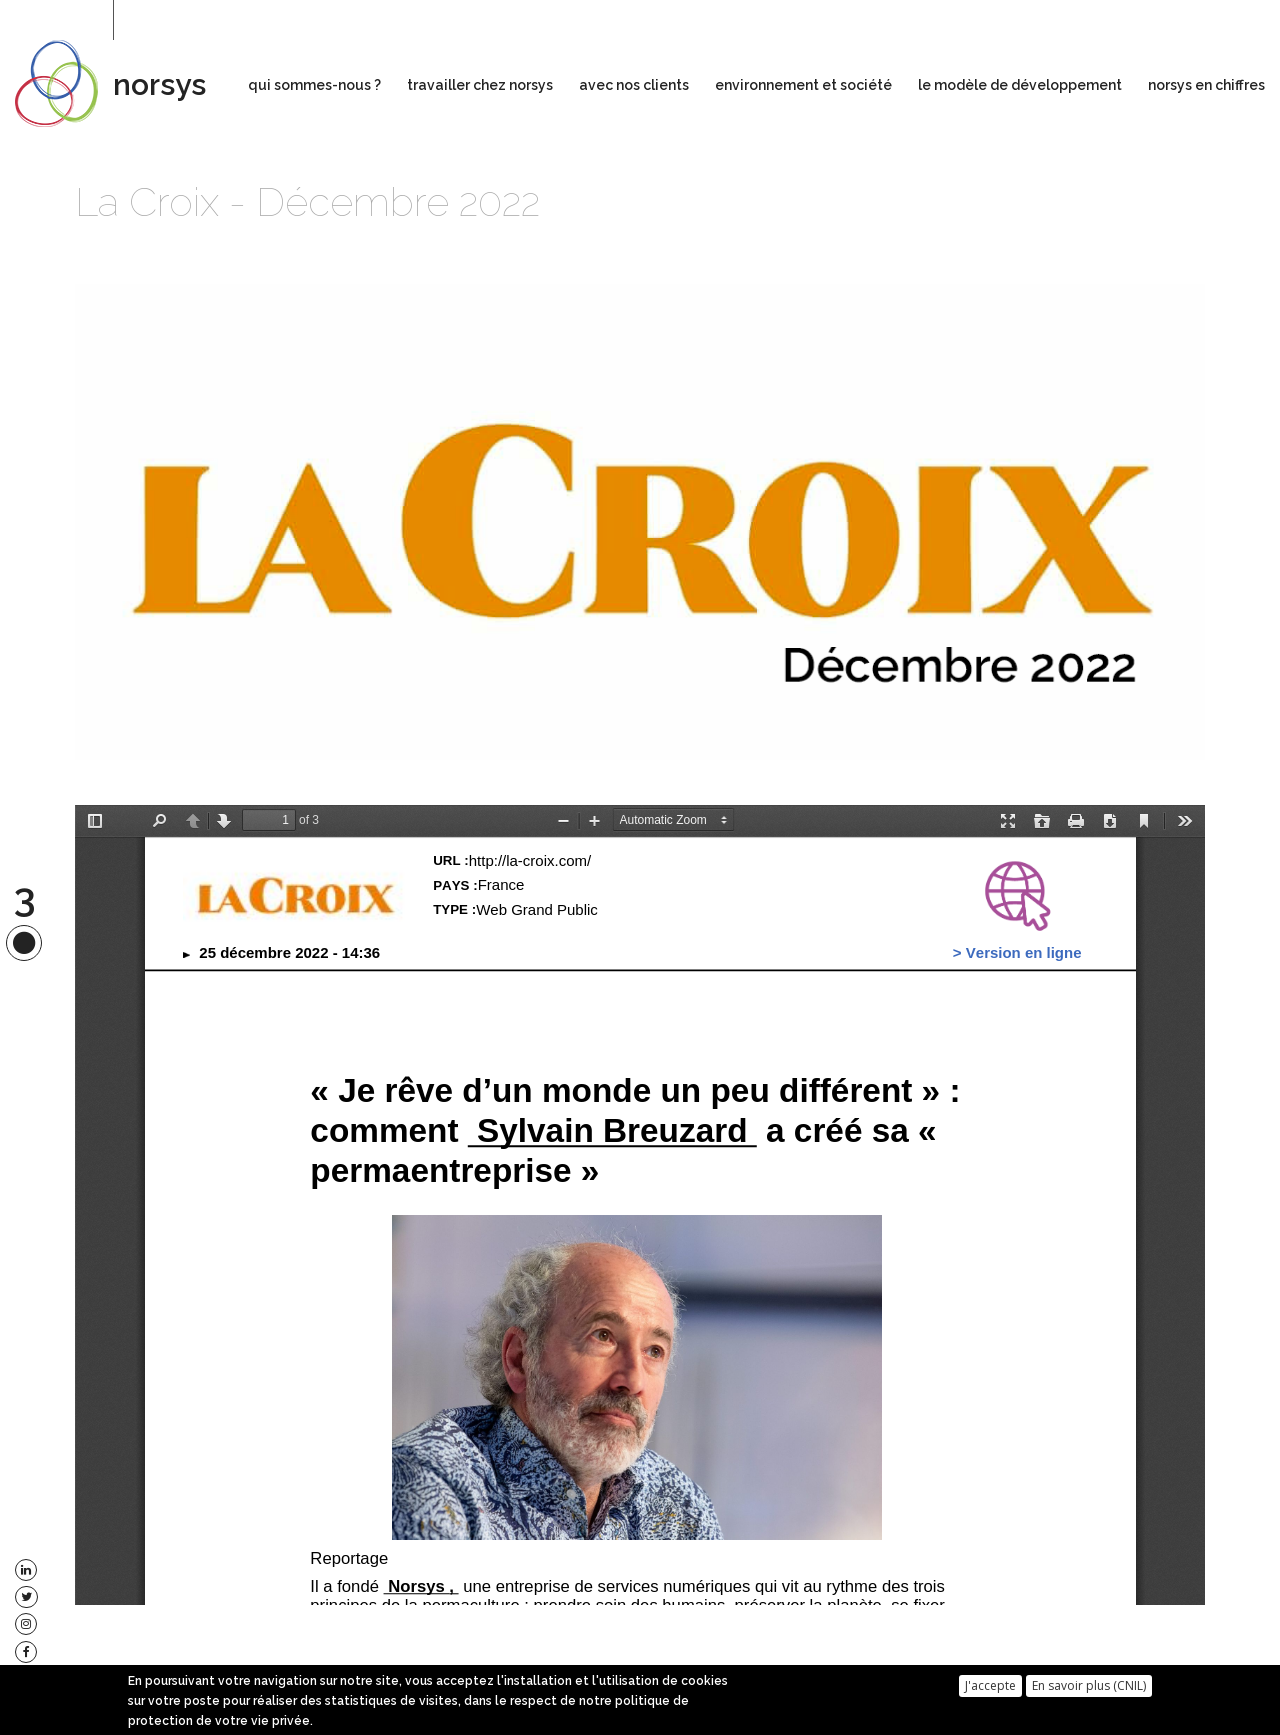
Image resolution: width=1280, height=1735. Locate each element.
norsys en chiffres (1206, 85)
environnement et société (803, 85)
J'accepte (990, 1685)
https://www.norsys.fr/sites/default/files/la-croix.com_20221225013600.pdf (640, 1205)
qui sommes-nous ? (314, 85)
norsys (159, 84)
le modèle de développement (1020, 85)
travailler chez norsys (480, 85)
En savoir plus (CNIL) (1089, 1685)
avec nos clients (634, 85)
